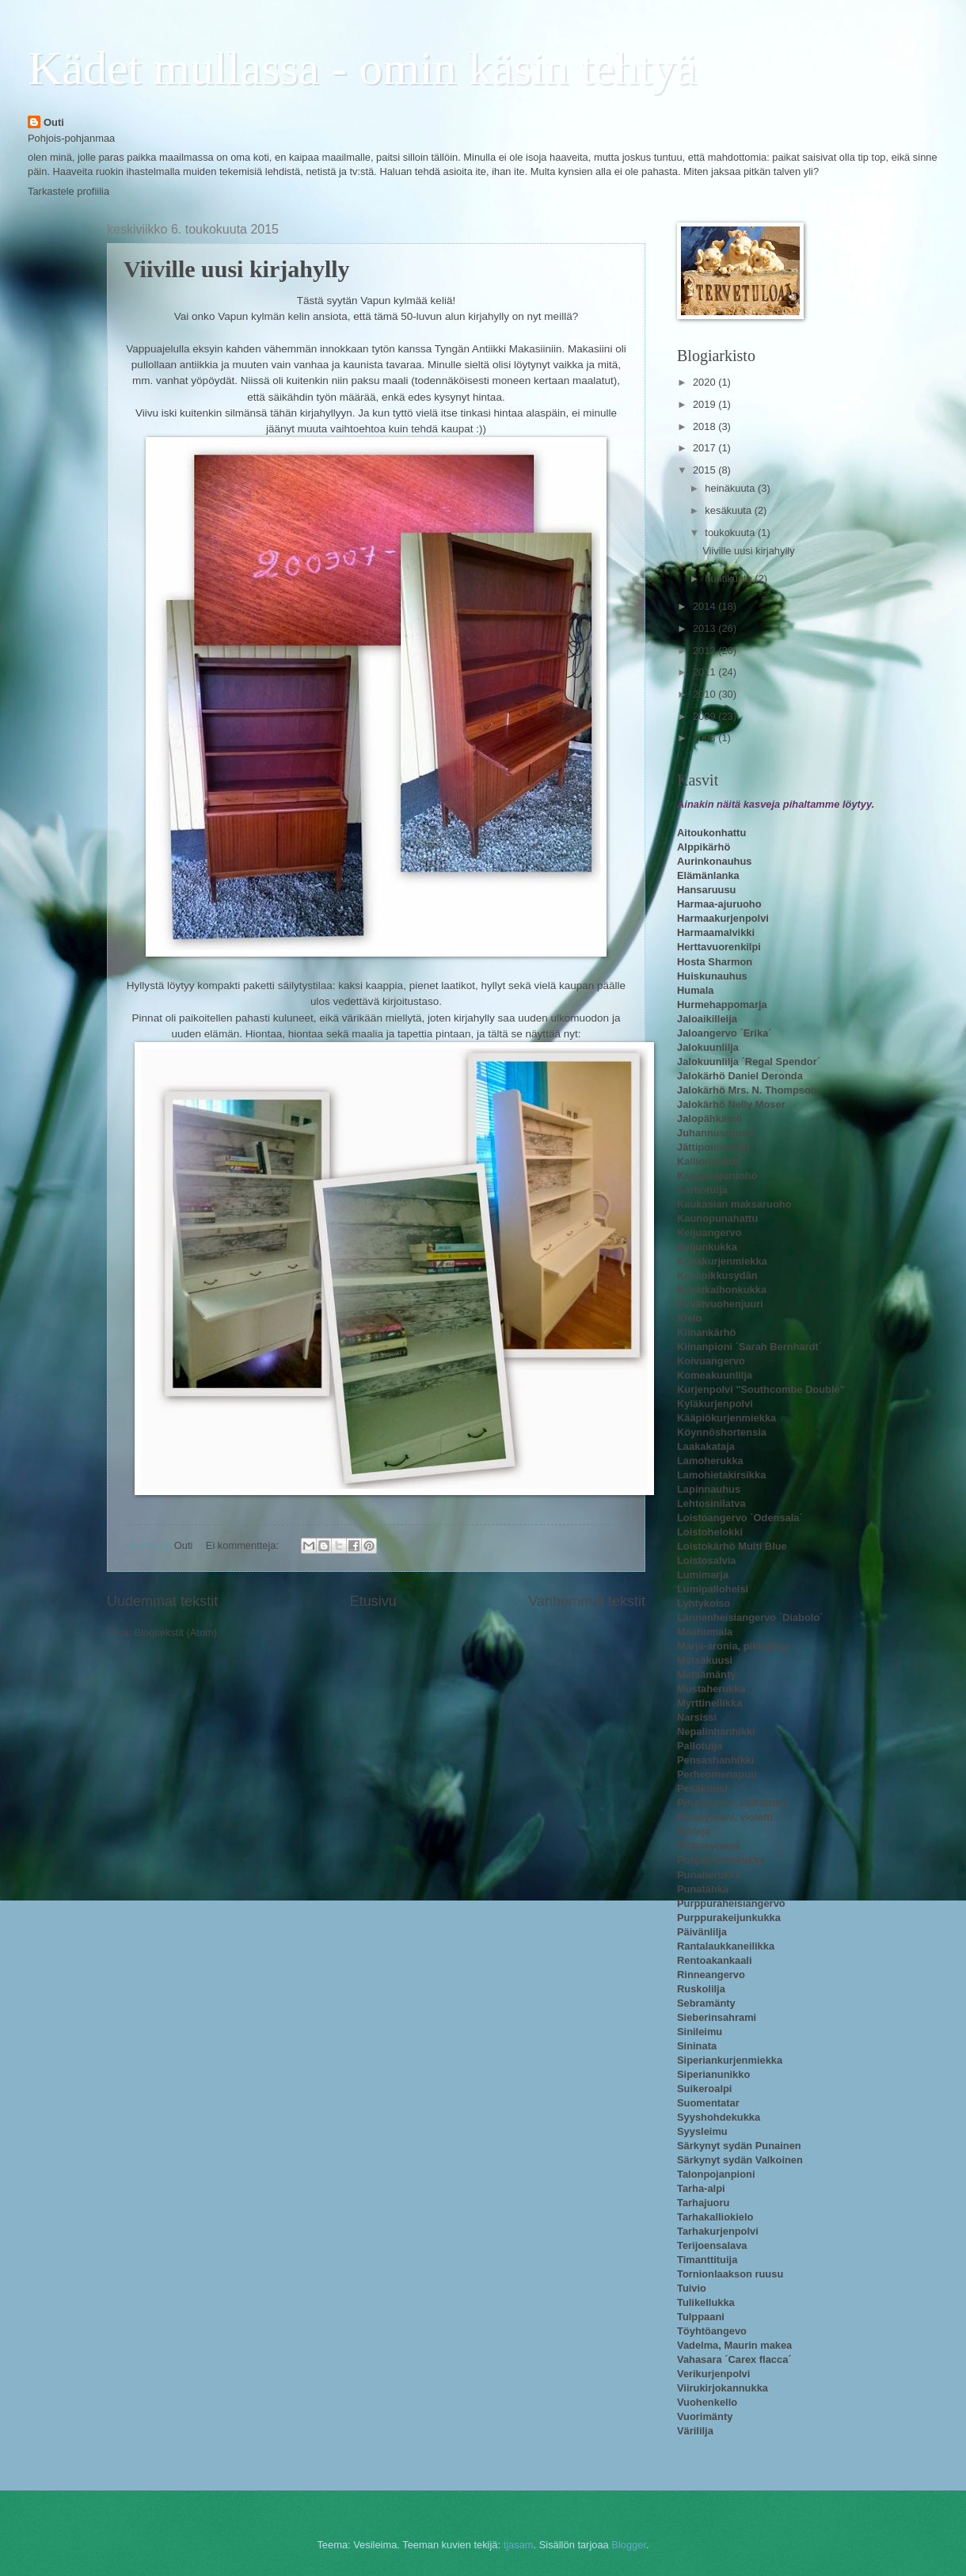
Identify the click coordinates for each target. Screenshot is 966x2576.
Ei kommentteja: (244, 1545)
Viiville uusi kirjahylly (237, 269)
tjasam (519, 2545)
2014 (705, 606)
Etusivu (373, 1601)
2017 (705, 448)
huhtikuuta (730, 578)
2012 (705, 650)
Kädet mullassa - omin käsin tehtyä (362, 68)
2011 (705, 672)
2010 (705, 694)
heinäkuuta (731, 488)
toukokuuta (731, 532)
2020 (705, 382)
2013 (705, 628)
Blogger (628, 2545)
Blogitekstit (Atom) (176, 1632)
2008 (705, 738)
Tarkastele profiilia (68, 191)
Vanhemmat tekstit (586, 1601)
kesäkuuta (729, 510)
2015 (705, 470)
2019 (705, 404)
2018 (705, 426)
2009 (705, 716)
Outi (54, 122)
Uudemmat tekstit (162, 1601)
